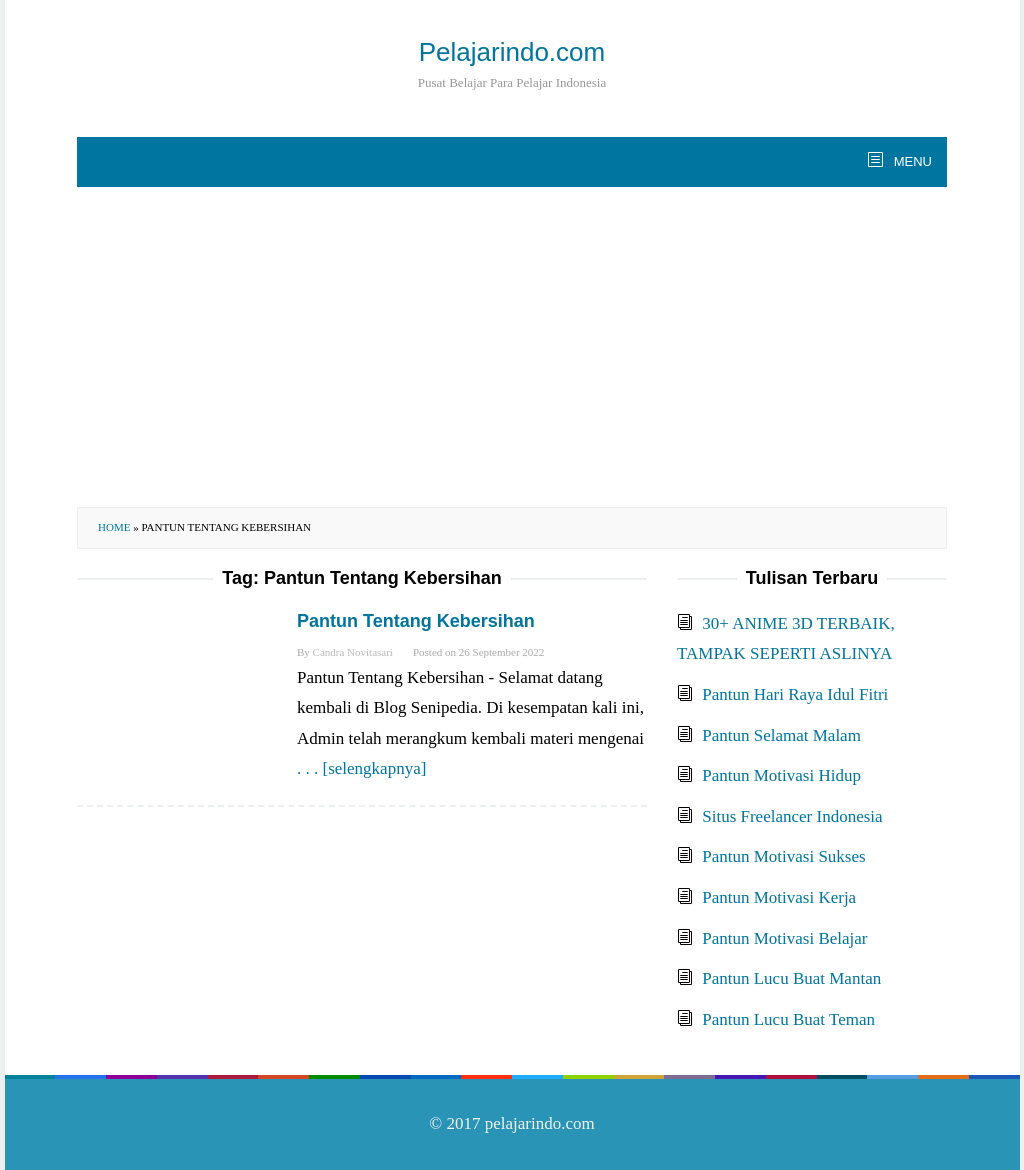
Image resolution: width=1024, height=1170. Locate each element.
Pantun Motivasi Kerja (779, 897)
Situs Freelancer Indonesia (792, 816)
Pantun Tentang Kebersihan (416, 621)
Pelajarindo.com (512, 52)
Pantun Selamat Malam (781, 735)
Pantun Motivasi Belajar (784, 938)
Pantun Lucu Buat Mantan (791, 978)
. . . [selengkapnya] (361, 768)
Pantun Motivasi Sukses (783, 856)
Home (114, 527)
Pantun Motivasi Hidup (781, 775)
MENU (911, 161)
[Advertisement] (512, 347)
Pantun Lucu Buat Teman (788, 1019)
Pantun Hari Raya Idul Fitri (795, 694)
